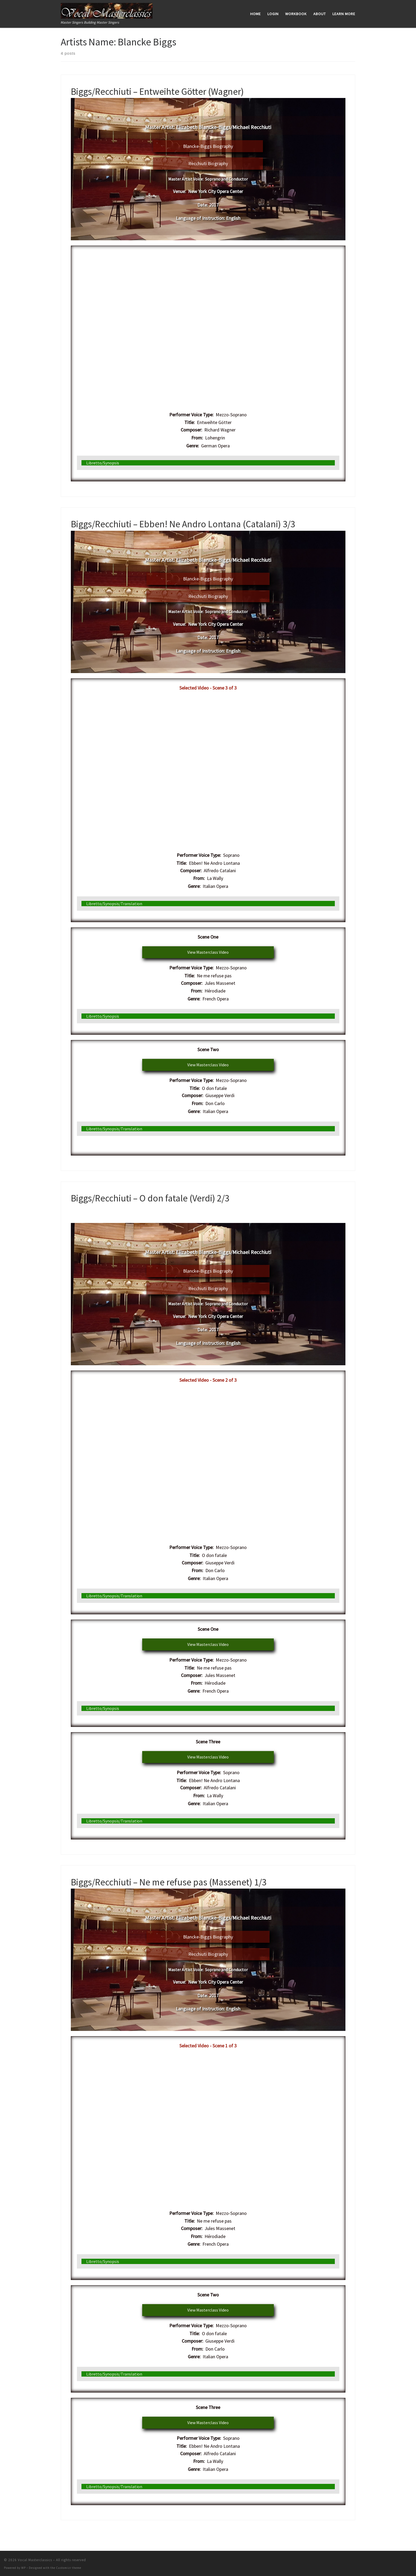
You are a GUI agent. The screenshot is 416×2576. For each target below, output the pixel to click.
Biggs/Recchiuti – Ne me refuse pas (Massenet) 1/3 (168, 1881)
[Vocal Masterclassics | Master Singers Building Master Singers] (107, 10)
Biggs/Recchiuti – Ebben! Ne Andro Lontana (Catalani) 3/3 (183, 523)
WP (23, 2567)
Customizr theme (68, 2567)
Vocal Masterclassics (35, 2559)
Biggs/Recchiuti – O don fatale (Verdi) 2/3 (150, 1197)
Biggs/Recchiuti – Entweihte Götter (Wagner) (157, 91)
